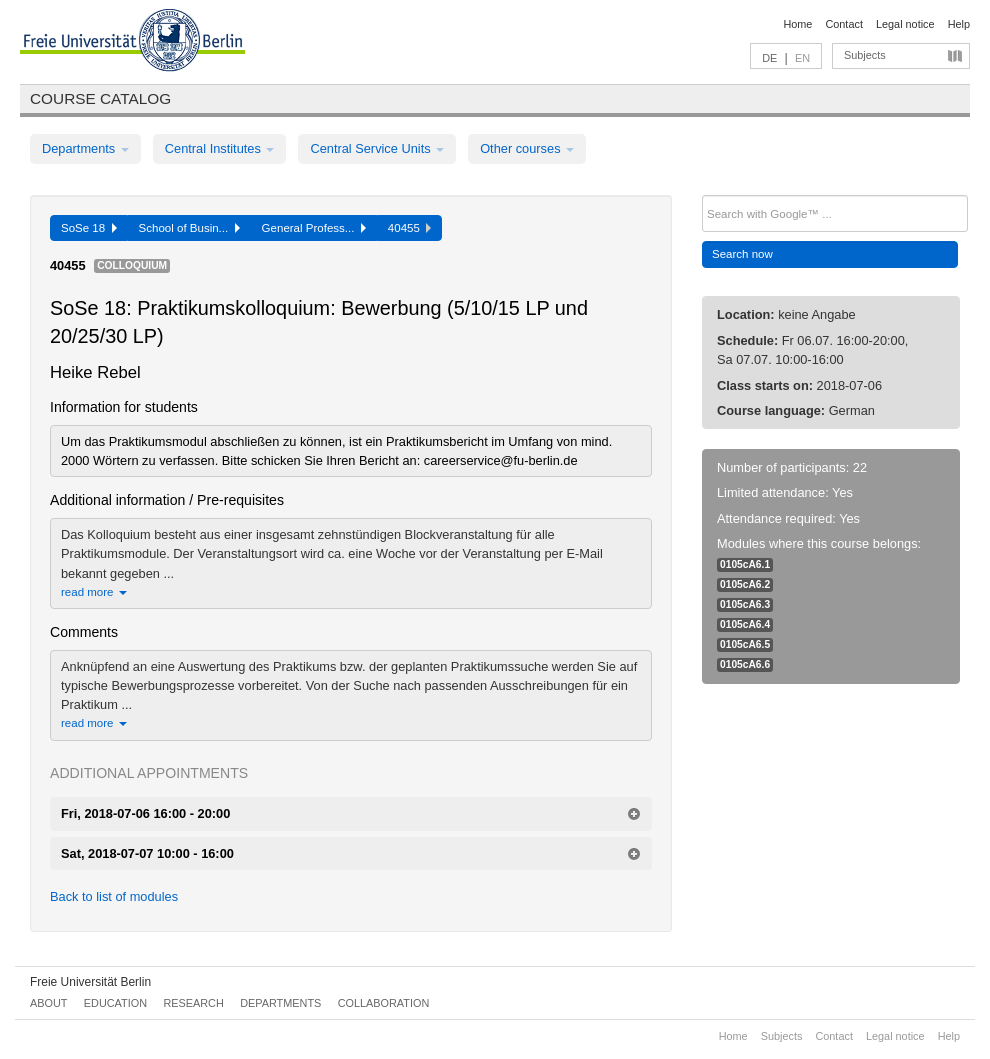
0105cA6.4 (745, 624)
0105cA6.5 (745, 644)
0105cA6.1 (745, 564)
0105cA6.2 (745, 584)
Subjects (865, 55)
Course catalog (100, 98)
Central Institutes (220, 148)
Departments (85, 148)
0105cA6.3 (745, 604)
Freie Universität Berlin (90, 982)
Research (193, 1003)
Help (959, 24)
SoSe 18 (89, 228)
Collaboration (384, 1003)
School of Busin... (189, 228)
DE (769, 58)
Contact (843, 24)
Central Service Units (377, 148)
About (48, 1003)
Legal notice (905, 24)
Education (115, 1003)
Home (797, 24)
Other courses (527, 148)
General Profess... (314, 228)
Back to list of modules (114, 896)
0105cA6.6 (745, 664)
